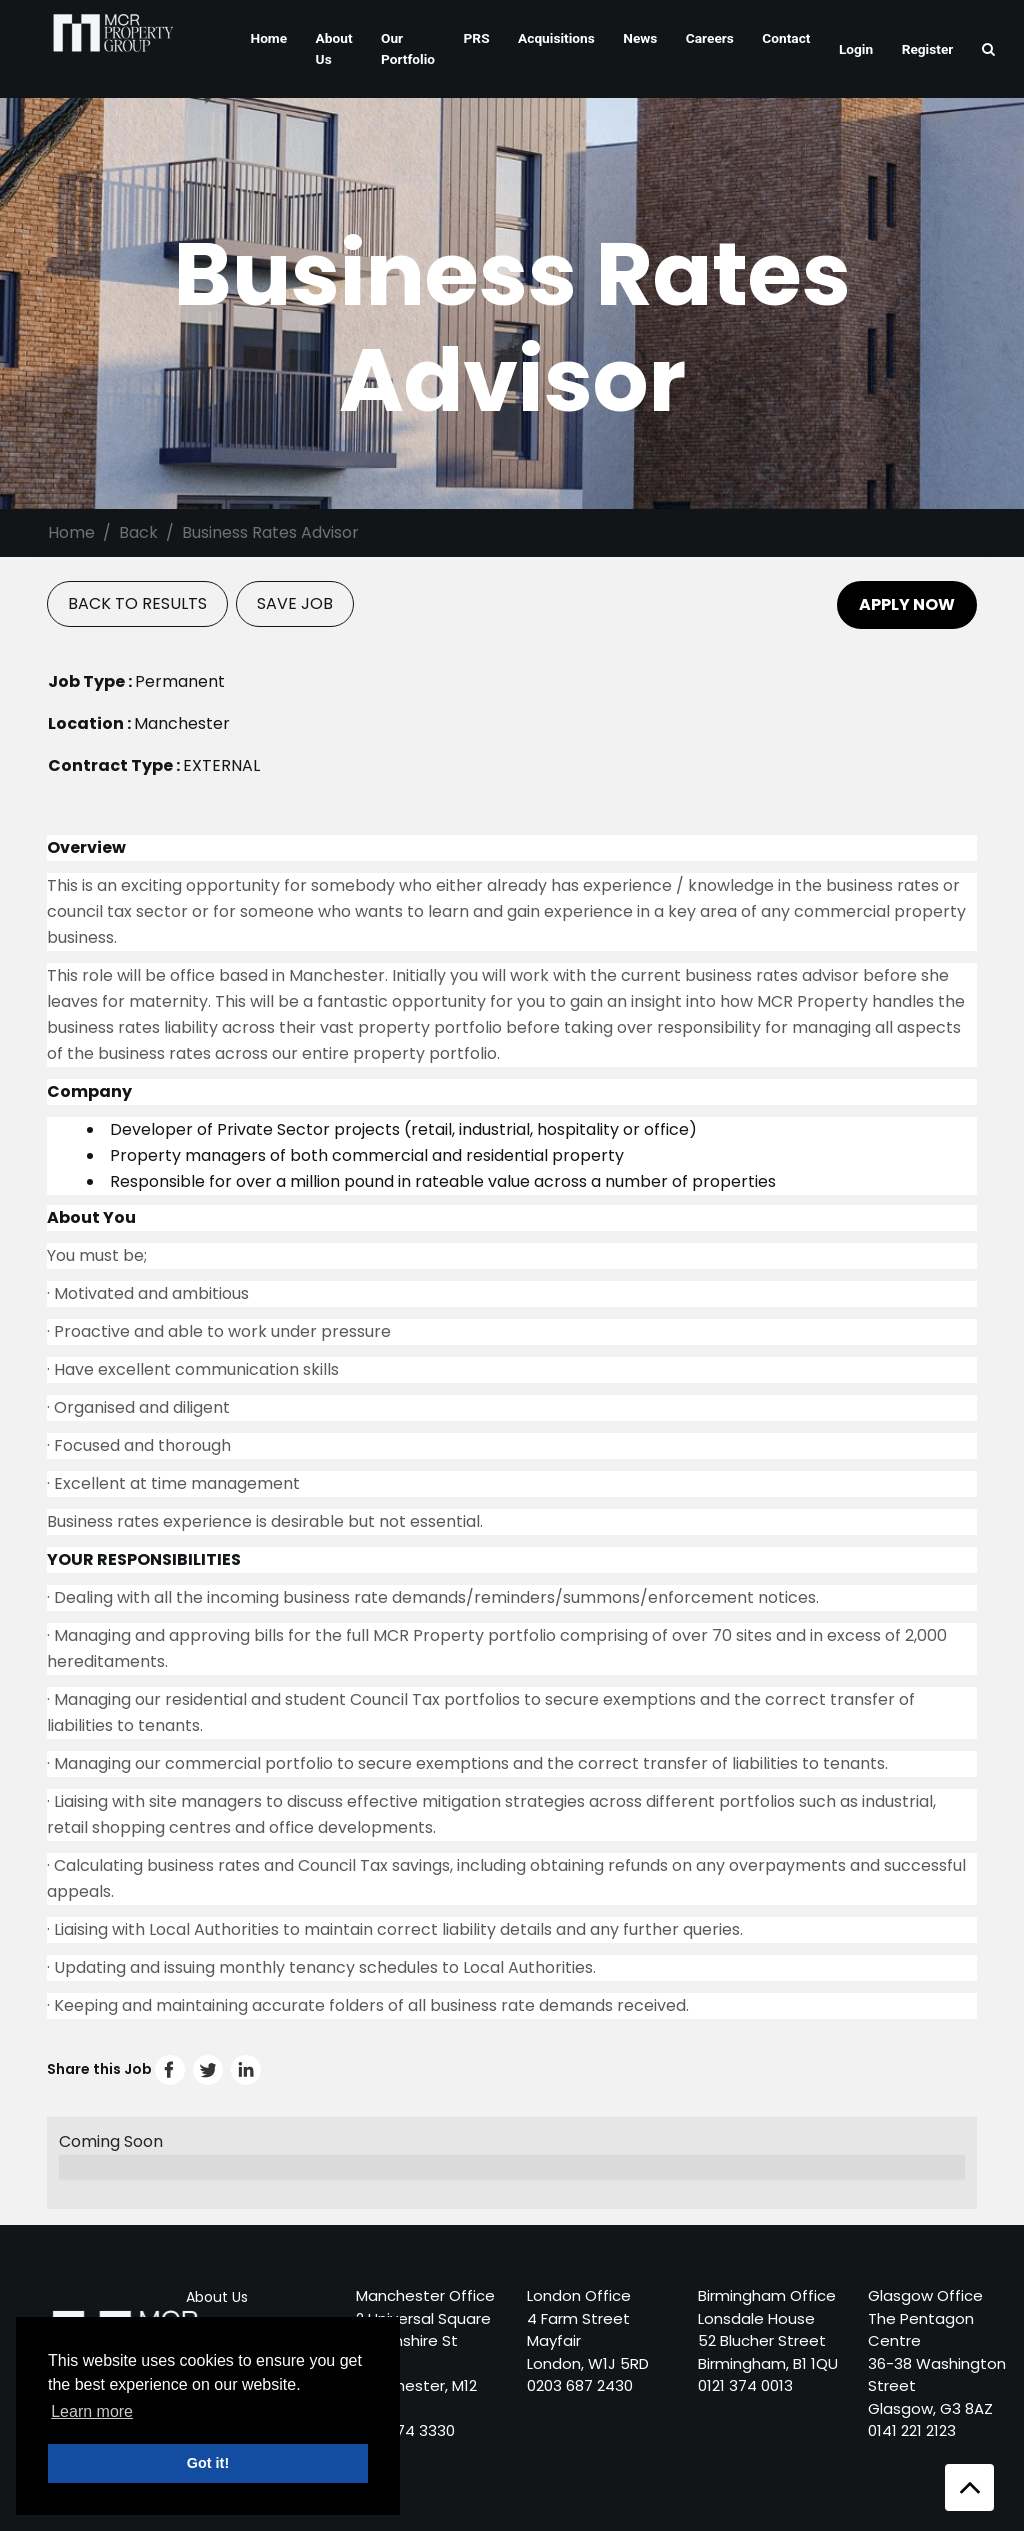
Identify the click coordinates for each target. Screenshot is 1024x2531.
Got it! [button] (208, 2463)
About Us (334, 48)
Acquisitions (556, 38)
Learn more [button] (92, 2411)
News (640, 38)
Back (138, 532)
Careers (710, 38)
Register (928, 49)
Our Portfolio (408, 48)
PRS (477, 38)
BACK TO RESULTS (137, 603)
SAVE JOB (295, 603)
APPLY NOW (907, 604)
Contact (786, 38)
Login (856, 49)
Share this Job (154, 2069)
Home (268, 38)
